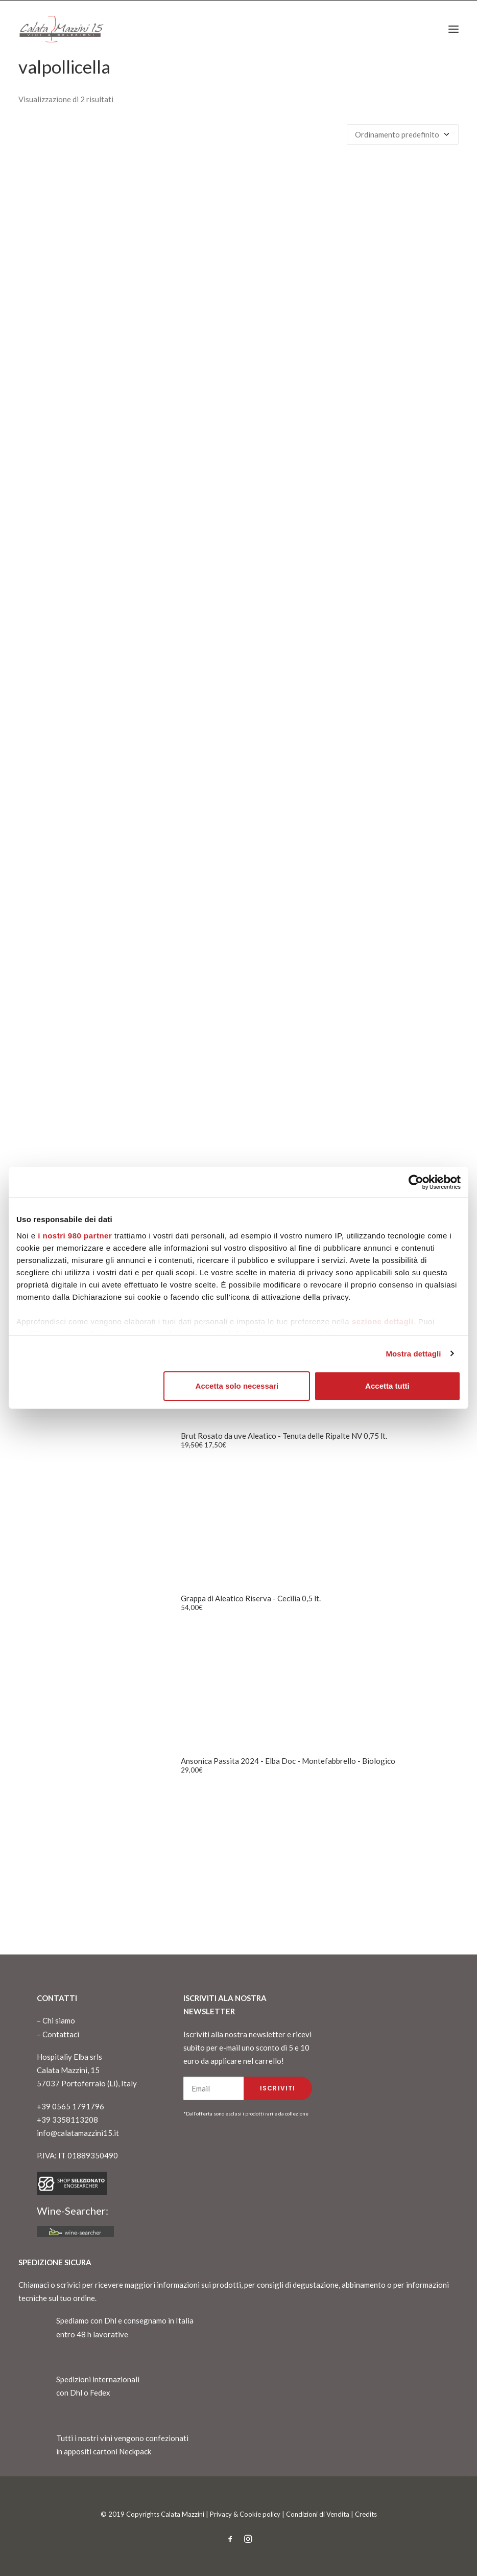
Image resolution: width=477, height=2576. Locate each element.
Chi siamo (58, 2020)
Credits (366, 2514)
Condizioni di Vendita (317, 2514)
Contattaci (60, 2034)
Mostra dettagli (413, 1353)
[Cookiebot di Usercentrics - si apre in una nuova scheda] (416, 1182)
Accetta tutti (387, 1386)
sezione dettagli (383, 1321)
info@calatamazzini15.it (78, 2132)
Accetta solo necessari (237, 1386)
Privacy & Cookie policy (245, 2514)
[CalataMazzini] (61, 29)
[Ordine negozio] (403, 134)
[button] (453, 29)
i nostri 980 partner (75, 1235)
